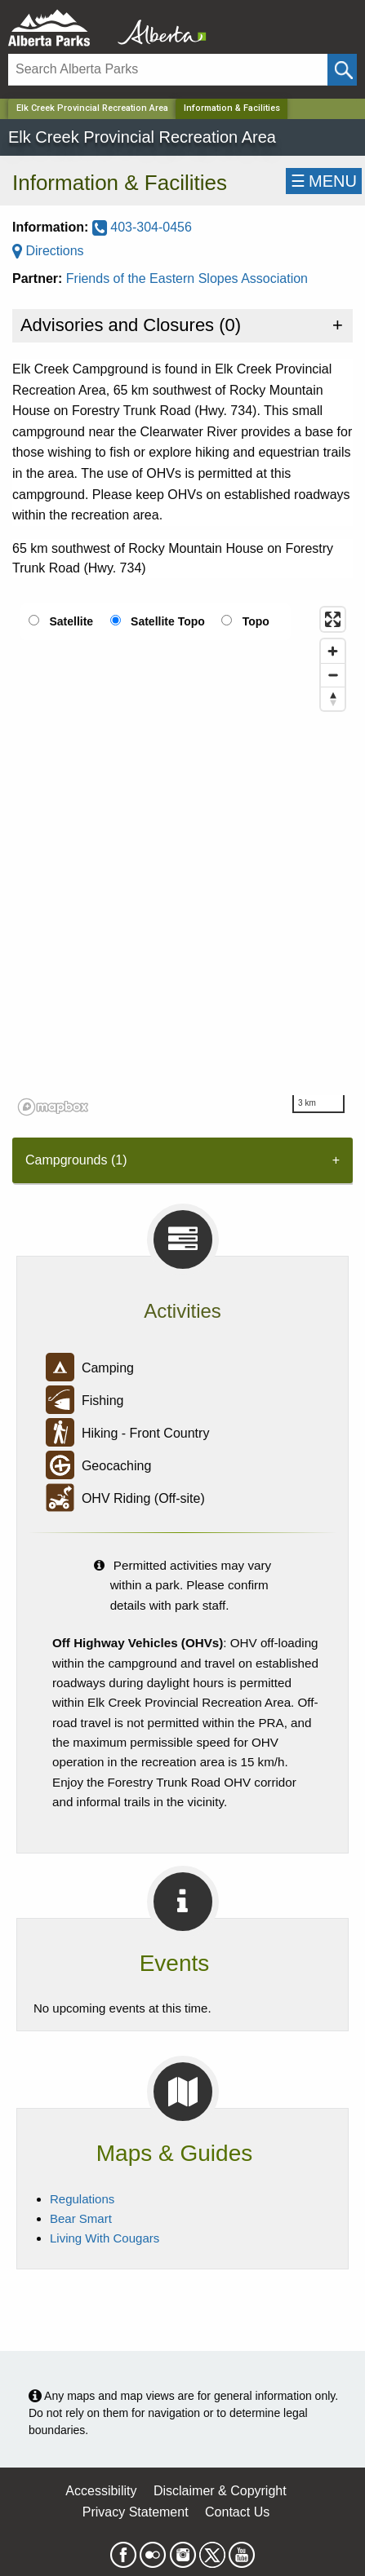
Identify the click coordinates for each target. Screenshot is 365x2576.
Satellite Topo (168, 621)
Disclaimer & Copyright (220, 2491)
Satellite (71, 621)
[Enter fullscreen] (333, 619)
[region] (182, 860)
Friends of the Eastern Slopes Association (187, 278)
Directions (48, 251)
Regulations (82, 2199)
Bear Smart (81, 2218)
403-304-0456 (142, 227)
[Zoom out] (333, 675)
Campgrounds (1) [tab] (76, 1160)
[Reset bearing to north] (333, 698)
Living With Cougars (104, 2238)
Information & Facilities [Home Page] (232, 108)
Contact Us (237, 2512)
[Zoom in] (333, 651)
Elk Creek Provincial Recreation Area (92, 108)
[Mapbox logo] (53, 1107)
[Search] (167, 70)
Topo (256, 621)
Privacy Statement (135, 2512)
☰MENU (324, 181)
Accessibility (100, 2491)
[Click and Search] (342, 70)
